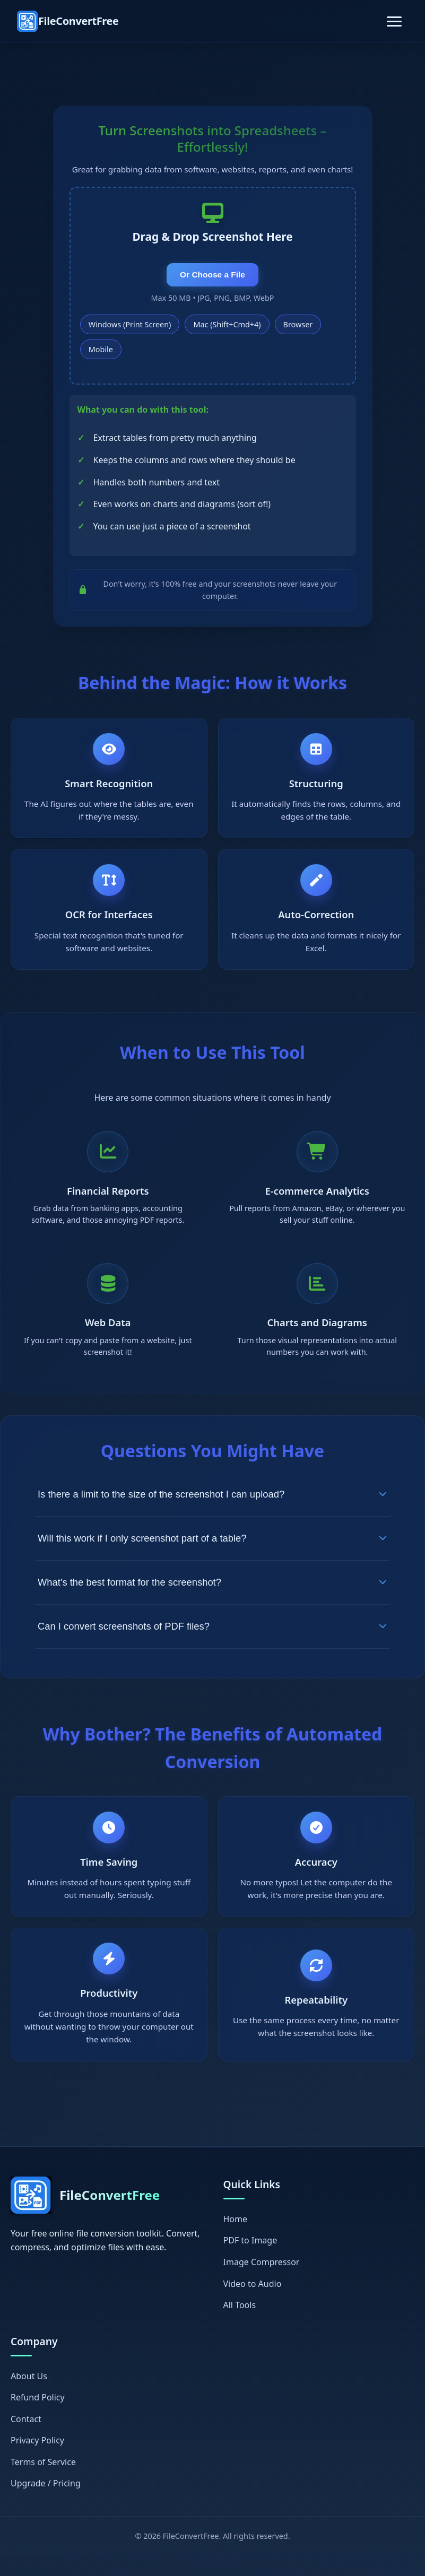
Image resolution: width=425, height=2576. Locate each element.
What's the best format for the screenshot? (212, 1595)
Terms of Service (43, 2479)
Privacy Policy (37, 2458)
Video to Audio (252, 2301)
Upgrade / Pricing (46, 2501)
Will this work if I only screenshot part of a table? (212, 1551)
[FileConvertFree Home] (68, 21)
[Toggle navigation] (394, 21)
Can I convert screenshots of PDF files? (212, 1639)
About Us (29, 2393)
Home (235, 2236)
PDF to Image (250, 2258)
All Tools (239, 2323)
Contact (26, 2436)
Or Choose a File (212, 278)
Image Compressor (261, 2279)
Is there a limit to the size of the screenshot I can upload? (212, 1507)
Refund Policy (38, 2415)
